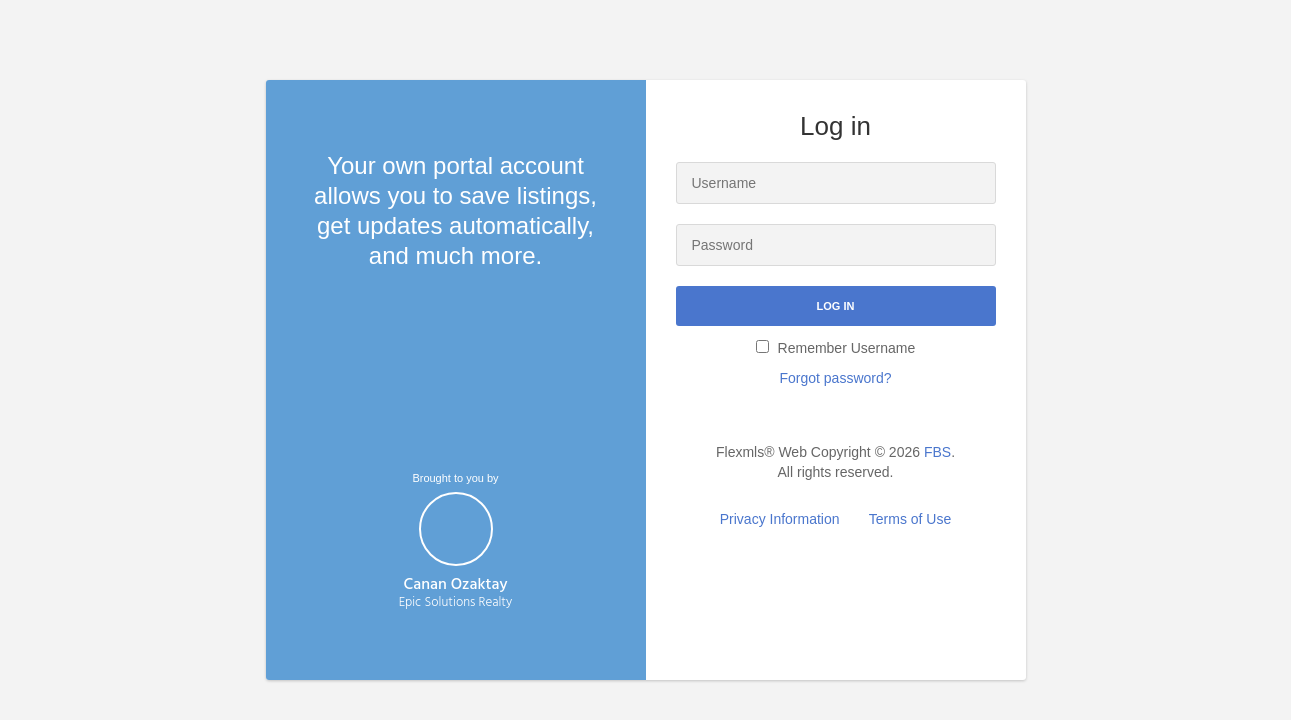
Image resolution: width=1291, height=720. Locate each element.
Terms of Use (910, 519)
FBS (937, 452)
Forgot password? (835, 378)
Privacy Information (780, 519)
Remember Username (836, 348)
